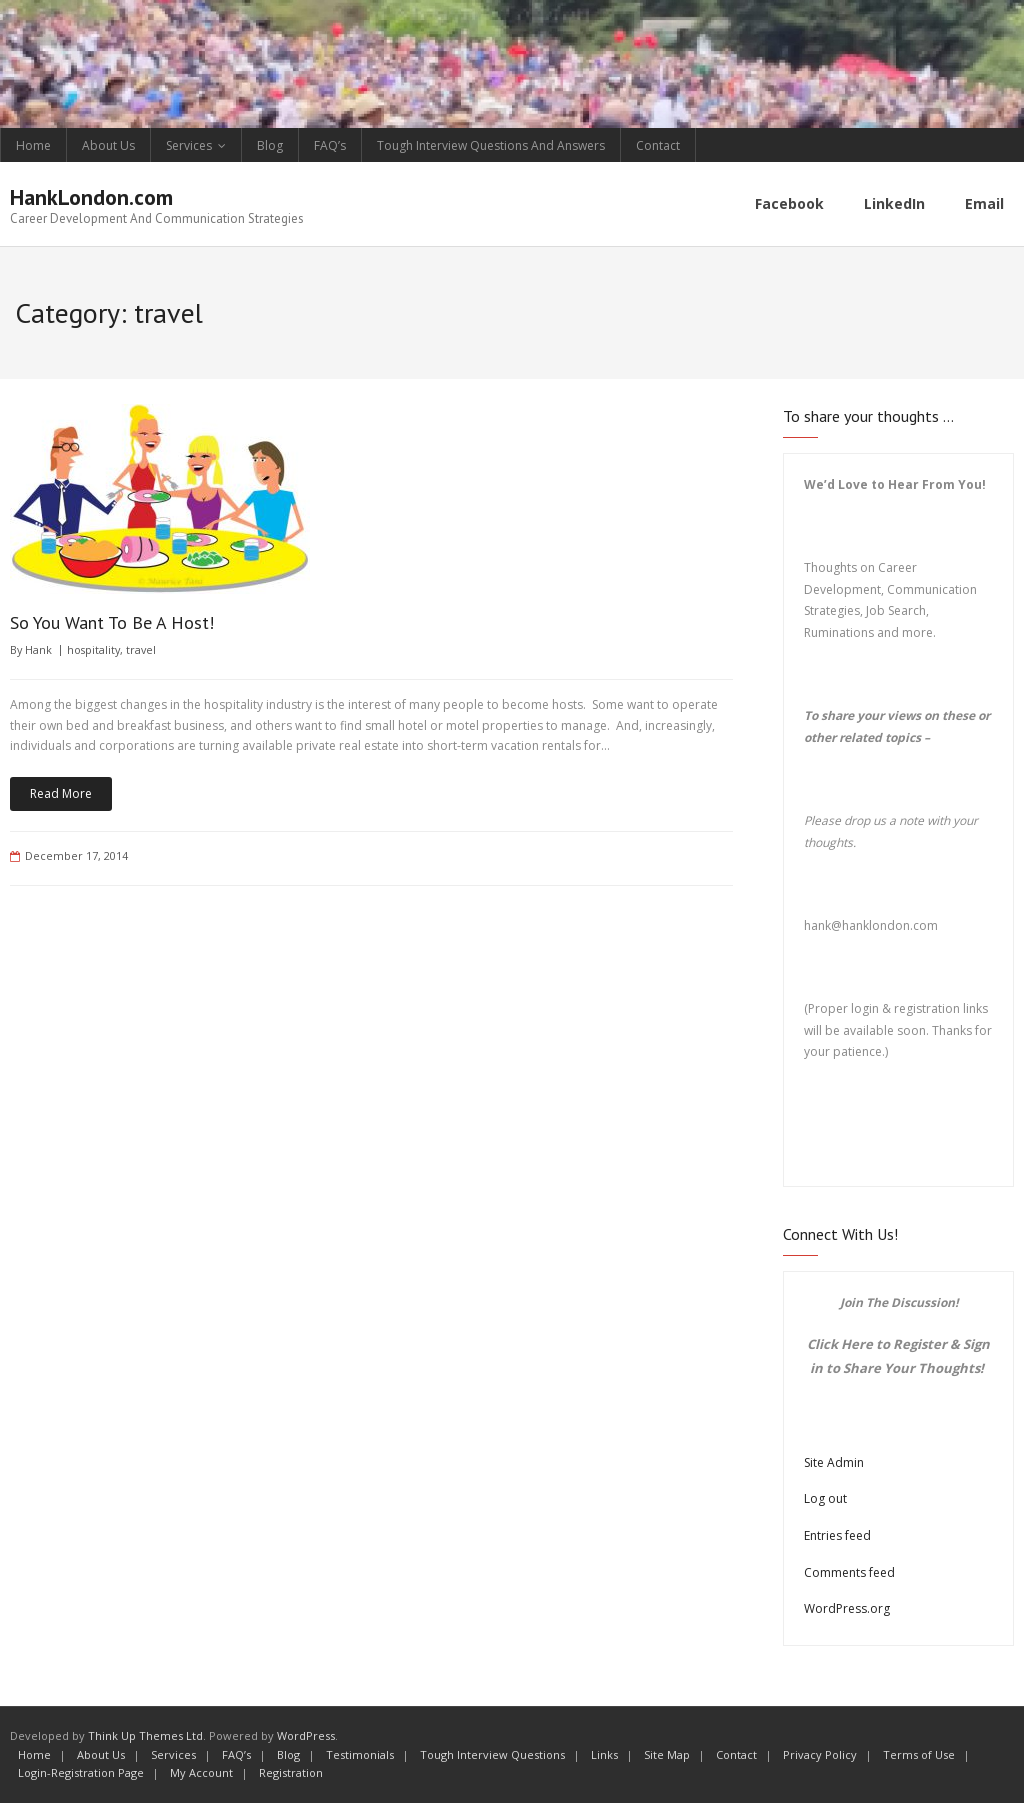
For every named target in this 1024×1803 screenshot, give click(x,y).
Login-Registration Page (81, 1772)
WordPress (306, 1735)
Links (604, 1754)
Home (33, 145)
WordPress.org (847, 1608)
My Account (201, 1772)
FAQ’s (330, 145)
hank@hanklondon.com (871, 925)
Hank (38, 649)
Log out (825, 1498)
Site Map (667, 1754)
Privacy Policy (820, 1754)
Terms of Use (919, 1754)
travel (141, 649)
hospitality (93, 649)
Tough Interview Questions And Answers (491, 145)
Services (189, 145)
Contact (658, 145)
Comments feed (849, 1572)
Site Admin (834, 1462)
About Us (108, 145)
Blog (270, 145)
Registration (291, 1772)
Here (857, 1344)
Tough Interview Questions (492, 1754)
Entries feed (837, 1535)
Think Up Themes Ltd (145, 1735)
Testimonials (360, 1754)
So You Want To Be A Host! (112, 622)
